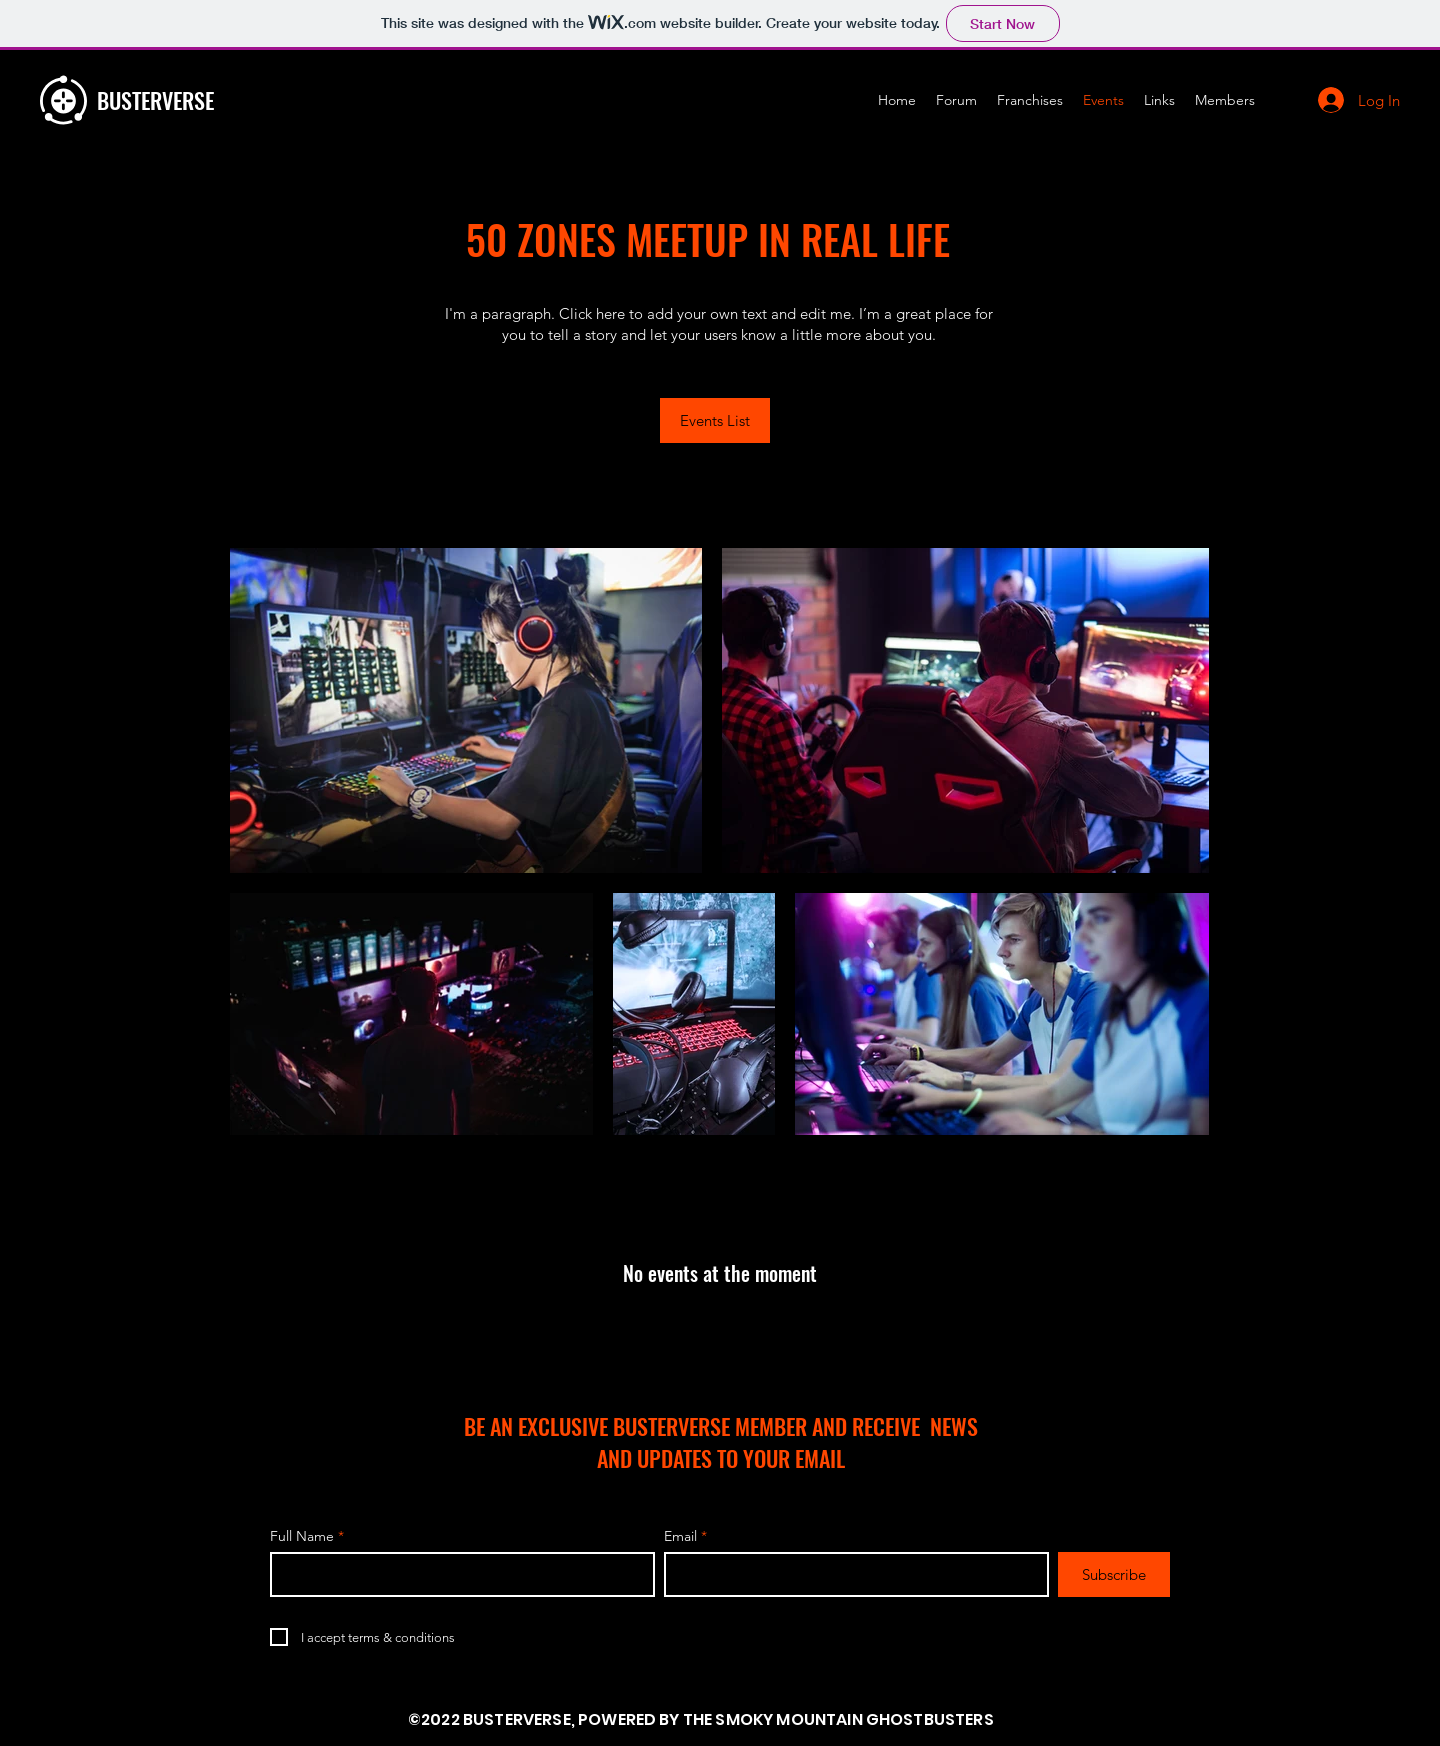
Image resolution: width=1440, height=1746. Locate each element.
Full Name (302, 1536)
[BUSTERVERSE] (221, 100)
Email (680, 1536)
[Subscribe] (1114, 1574)
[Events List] (715, 420)
